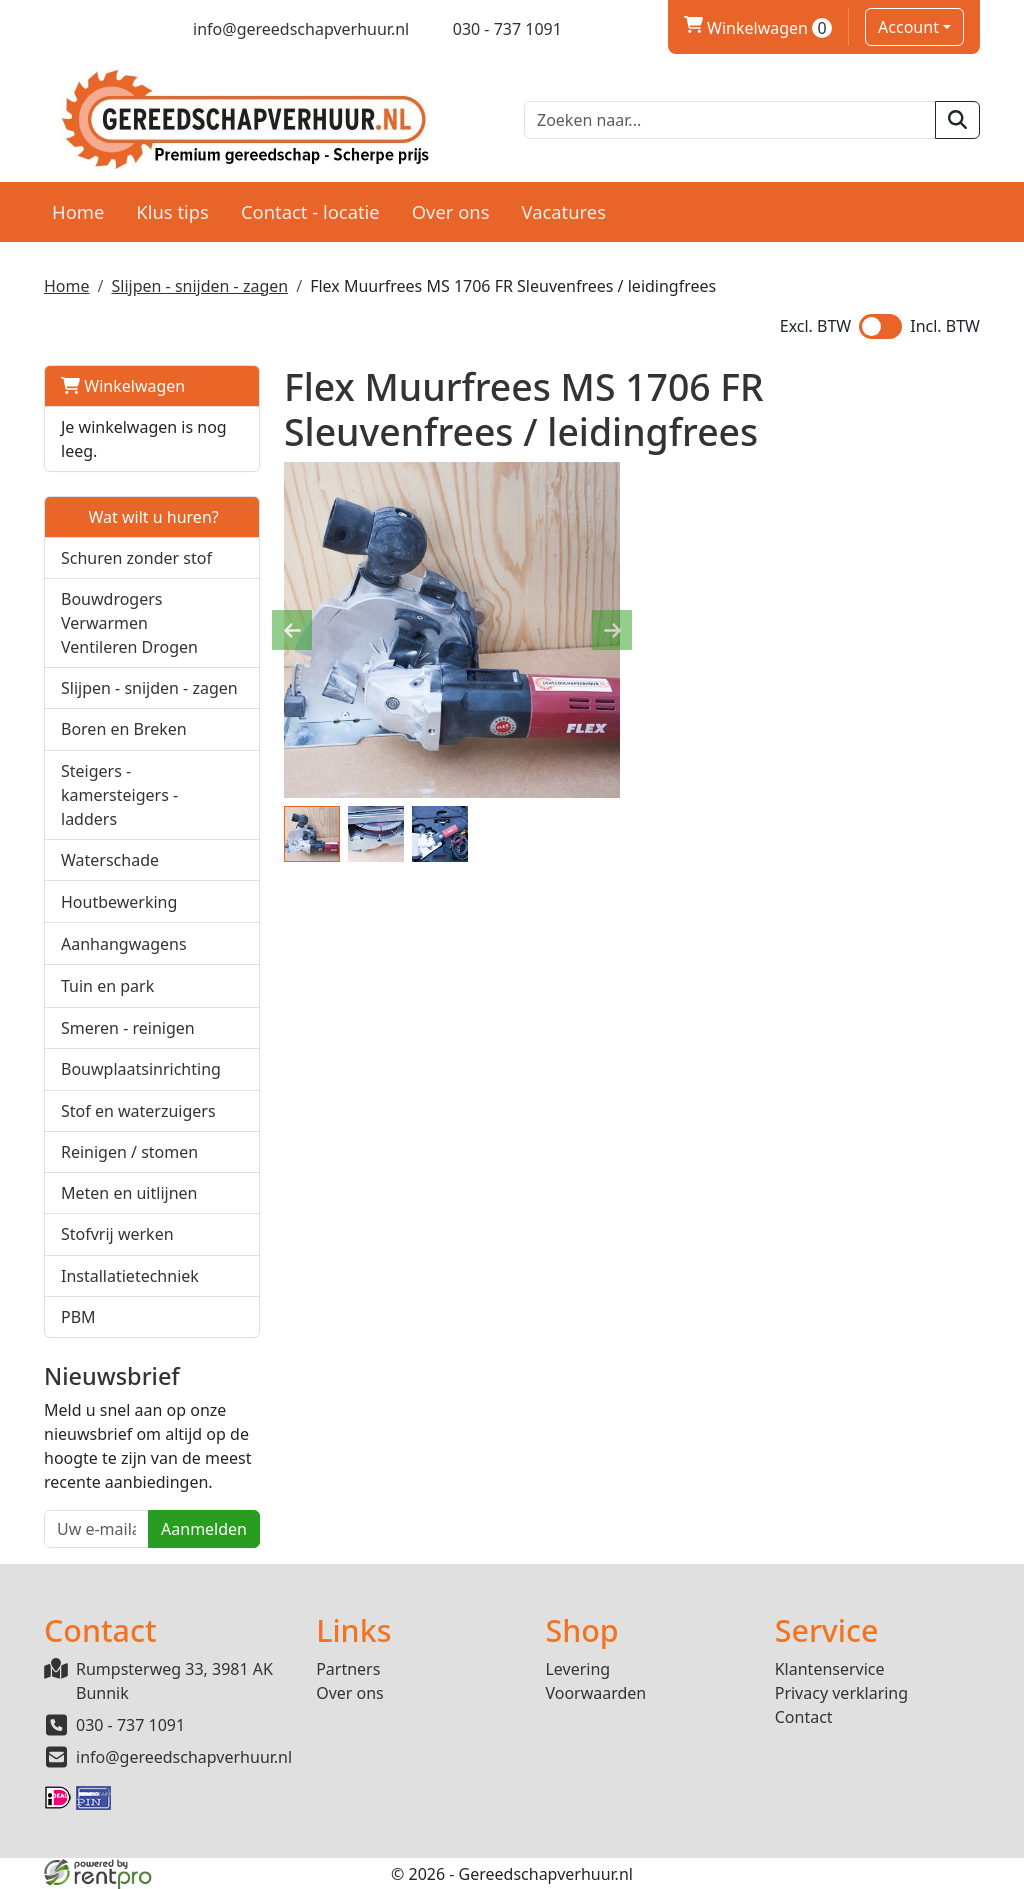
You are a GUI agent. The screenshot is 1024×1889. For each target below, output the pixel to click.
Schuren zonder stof (136, 558)
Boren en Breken (124, 729)
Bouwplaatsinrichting (141, 1069)
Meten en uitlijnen (129, 1193)
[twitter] (88, 29)
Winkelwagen (123, 386)
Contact (804, 1717)
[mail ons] (288, 29)
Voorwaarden (595, 1693)
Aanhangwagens (124, 944)
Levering (577, 1669)
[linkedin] (123, 29)
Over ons (451, 211)
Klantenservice (830, 1669)
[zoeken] (957, 120)
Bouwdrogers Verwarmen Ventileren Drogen (129, 623)
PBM (78, 1317)
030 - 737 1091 (130, 1725)
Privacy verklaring (841, 1693)
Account (908, 27)
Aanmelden (204, 1529)
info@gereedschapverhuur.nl (184, 1757)
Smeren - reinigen (128, 1028)
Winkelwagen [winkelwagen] (758, 28)
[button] (233, 622)
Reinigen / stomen (129, 1152)
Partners (348, 1669)
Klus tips (172, 211)
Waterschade (110, 860)
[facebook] (53, 29)
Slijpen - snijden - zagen (199, 286)
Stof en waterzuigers (138, 1111)
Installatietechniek (130, 1276)
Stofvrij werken (117, 1234)
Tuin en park (107, 986)
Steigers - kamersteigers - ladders (119, 795)
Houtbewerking (119, 902)
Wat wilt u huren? (140, 517)
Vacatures (563, 211)
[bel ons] (493, 29)
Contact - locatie (310, 211)
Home (78, 211)
